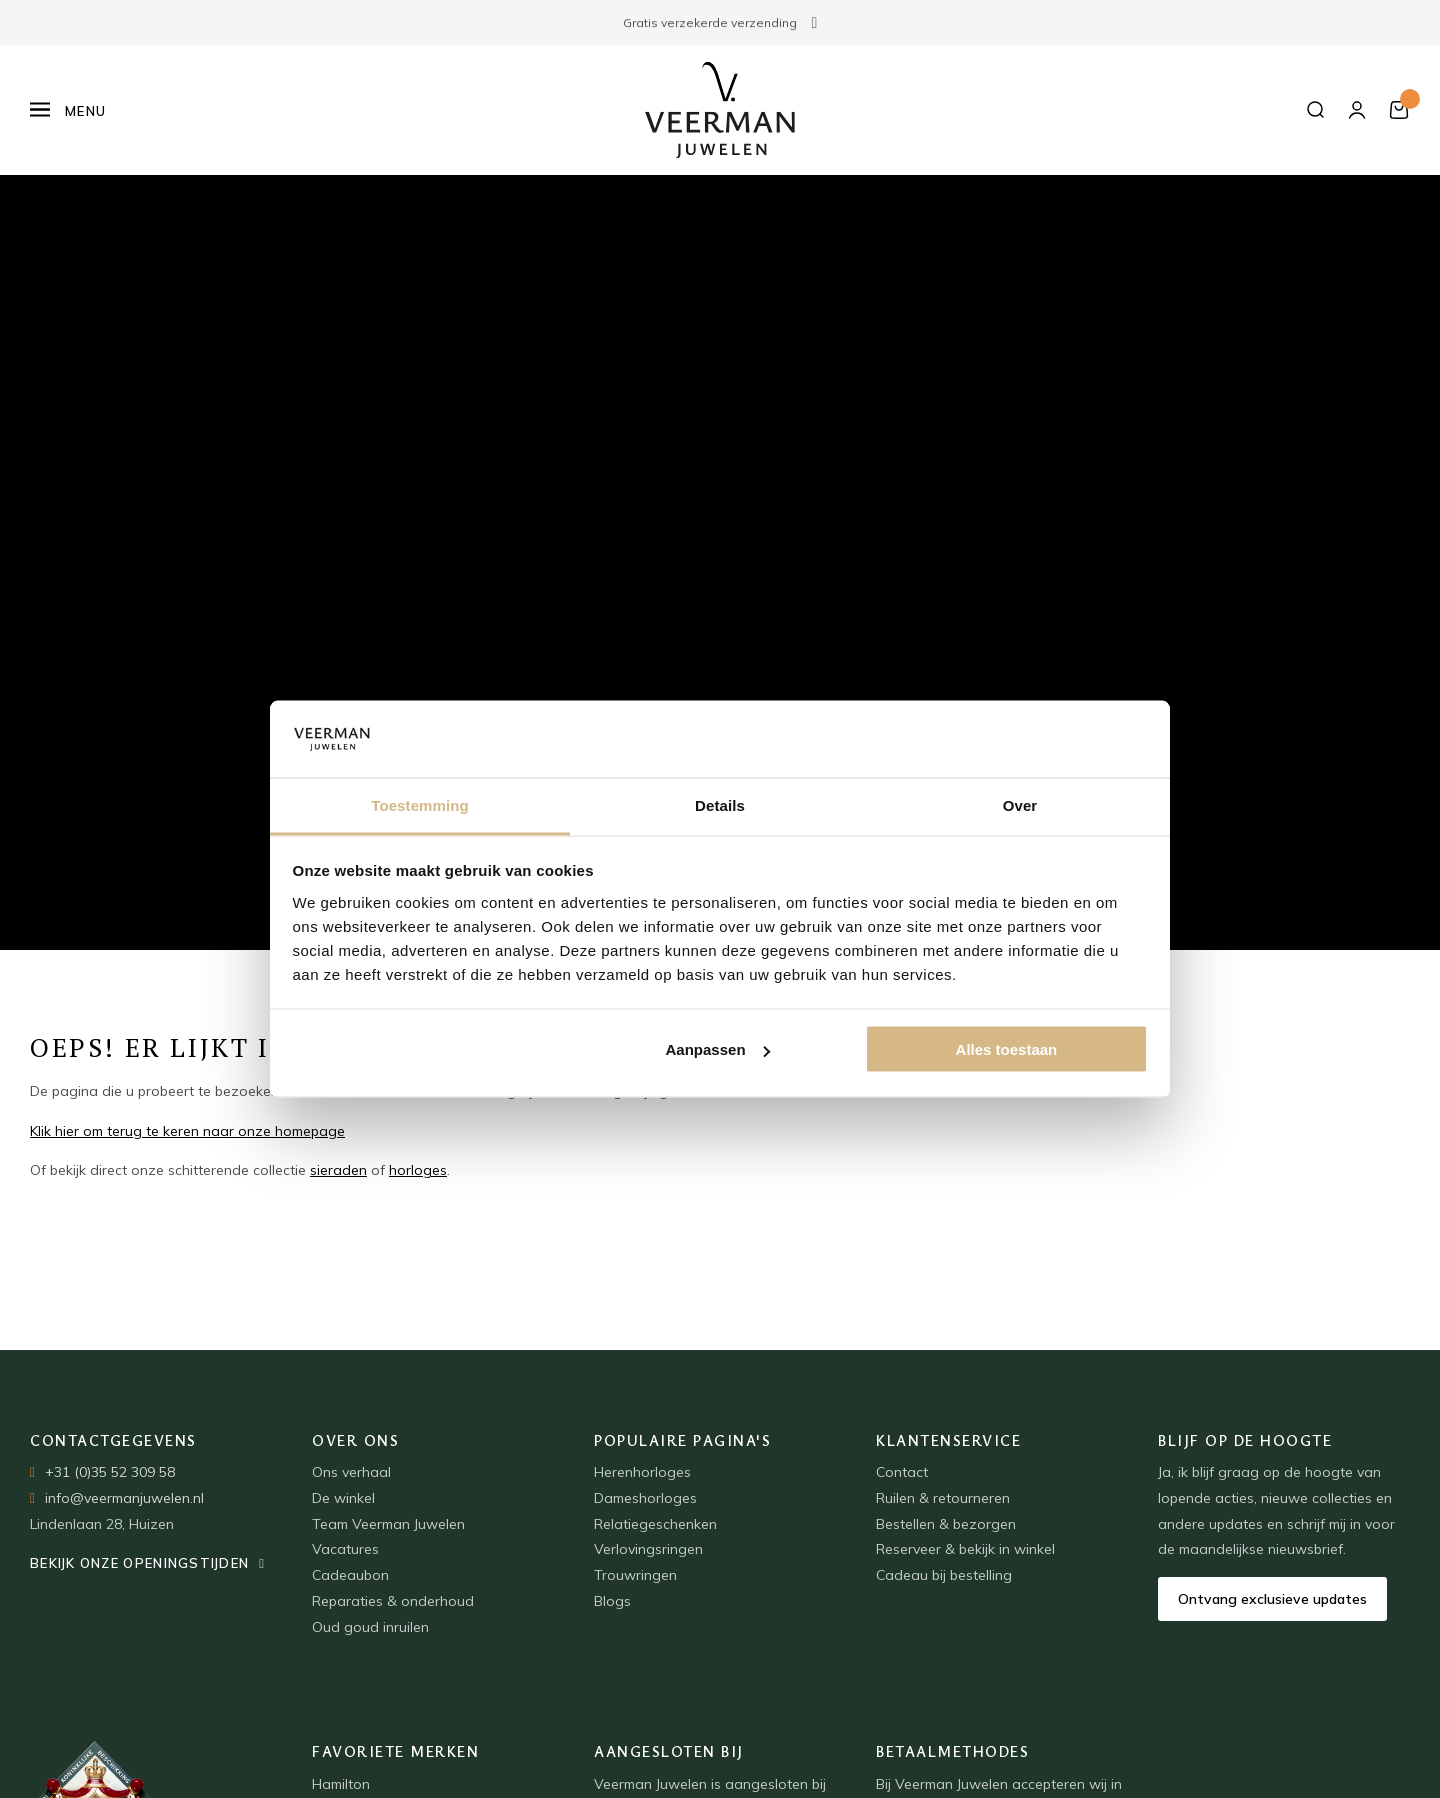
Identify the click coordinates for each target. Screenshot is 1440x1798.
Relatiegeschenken (655, 1524)
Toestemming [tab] (420, 804)
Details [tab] (720, 804)
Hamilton (341, 1784)
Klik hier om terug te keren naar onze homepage (187, 1131)
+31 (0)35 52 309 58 (110, 1472)
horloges (418, 1170)
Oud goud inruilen (370, 1627)
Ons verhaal (351, 1472)
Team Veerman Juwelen (388, 1524)
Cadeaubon (350, 1575)
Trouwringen (635, 1575)
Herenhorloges (642, 1472)
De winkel (343, 1498)
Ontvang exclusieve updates (1272, 1599)
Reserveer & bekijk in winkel (965, 1549)
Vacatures (345, 1549)
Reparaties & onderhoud (393, 1601)
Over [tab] (1020, 804)
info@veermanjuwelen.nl (124, 1498)
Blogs (612, 1601)
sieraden (338, 1170)
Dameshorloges (645, 1498)
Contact (902, 1472)
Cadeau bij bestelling (944, 1575)
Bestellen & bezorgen (946, 1524)
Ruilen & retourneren (943, 1498)
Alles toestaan (1007, 1049)
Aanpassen (718, 1049)
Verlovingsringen (648, 1549)
